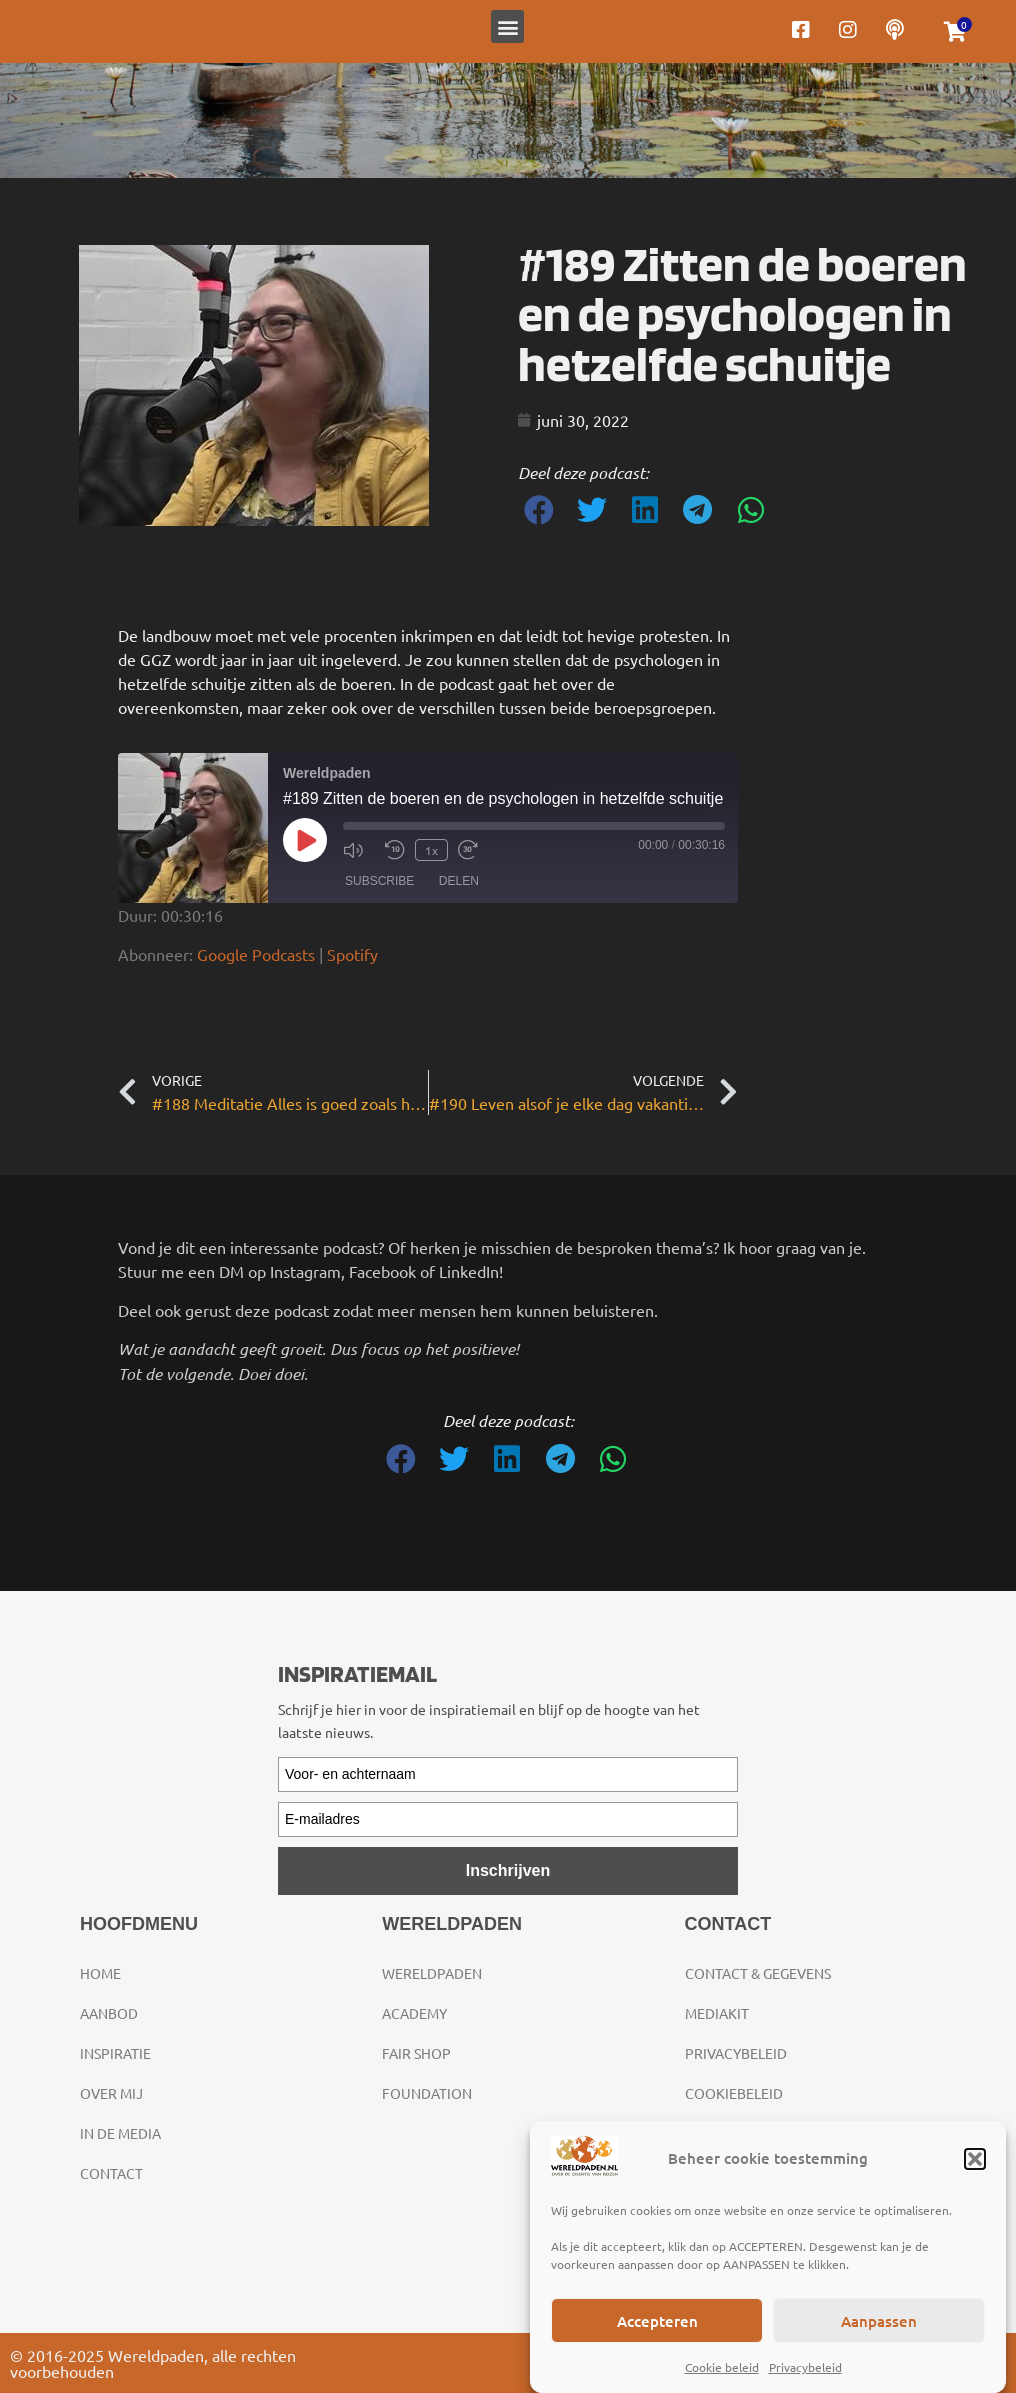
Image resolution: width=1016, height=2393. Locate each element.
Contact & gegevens (758, 1973)
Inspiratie (115, 2053)
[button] (975, 2159)
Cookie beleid (722, 2367)
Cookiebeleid (734, 2093)
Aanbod (109, 2013)
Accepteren (657, 2321)
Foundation (427, 2093)
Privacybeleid (805, 2367)
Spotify (352, 954)
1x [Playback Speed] (431, 850)
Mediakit (717, 2013)
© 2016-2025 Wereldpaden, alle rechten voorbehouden (153, 2363)
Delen (459, 881)
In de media (120, 2133)
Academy (414, 2013)
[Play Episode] (305, 840)
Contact (111, 2173)
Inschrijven (508, 1870)
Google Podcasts (256, 954)
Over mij (111, 2093)
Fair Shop (416, 2053)
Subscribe (379, 881)
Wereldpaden (432, 1973)
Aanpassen (879, 2321)
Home (100, 1973)
